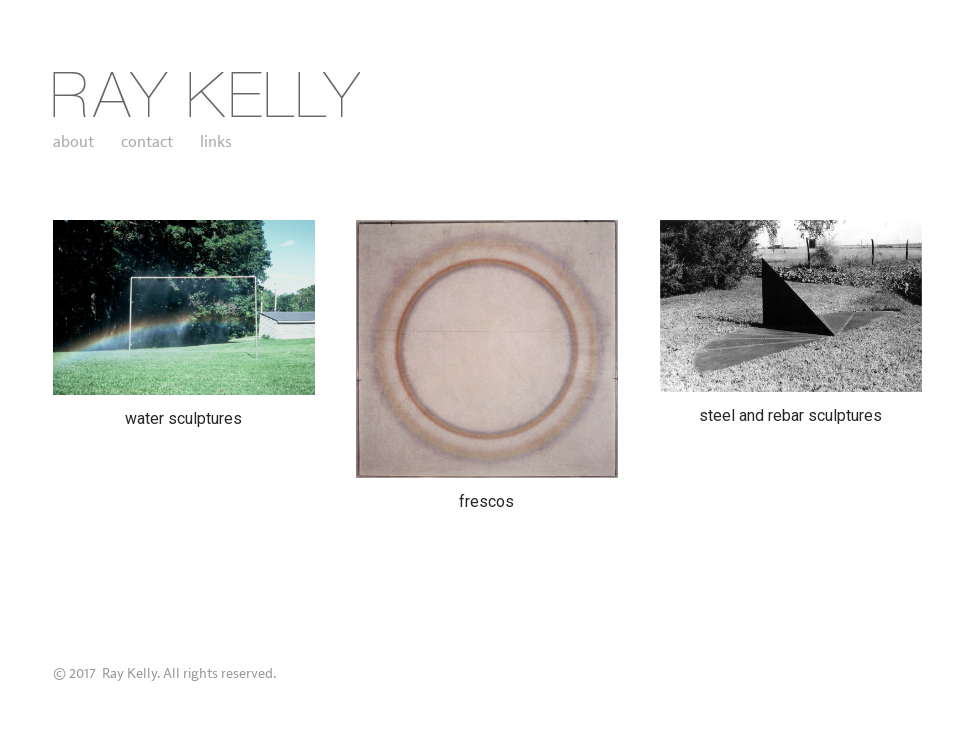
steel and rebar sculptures (790, 415)
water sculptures (183, 418)
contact (147, 142)
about (73, 142)
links (216, 142)
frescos (486, 501)
